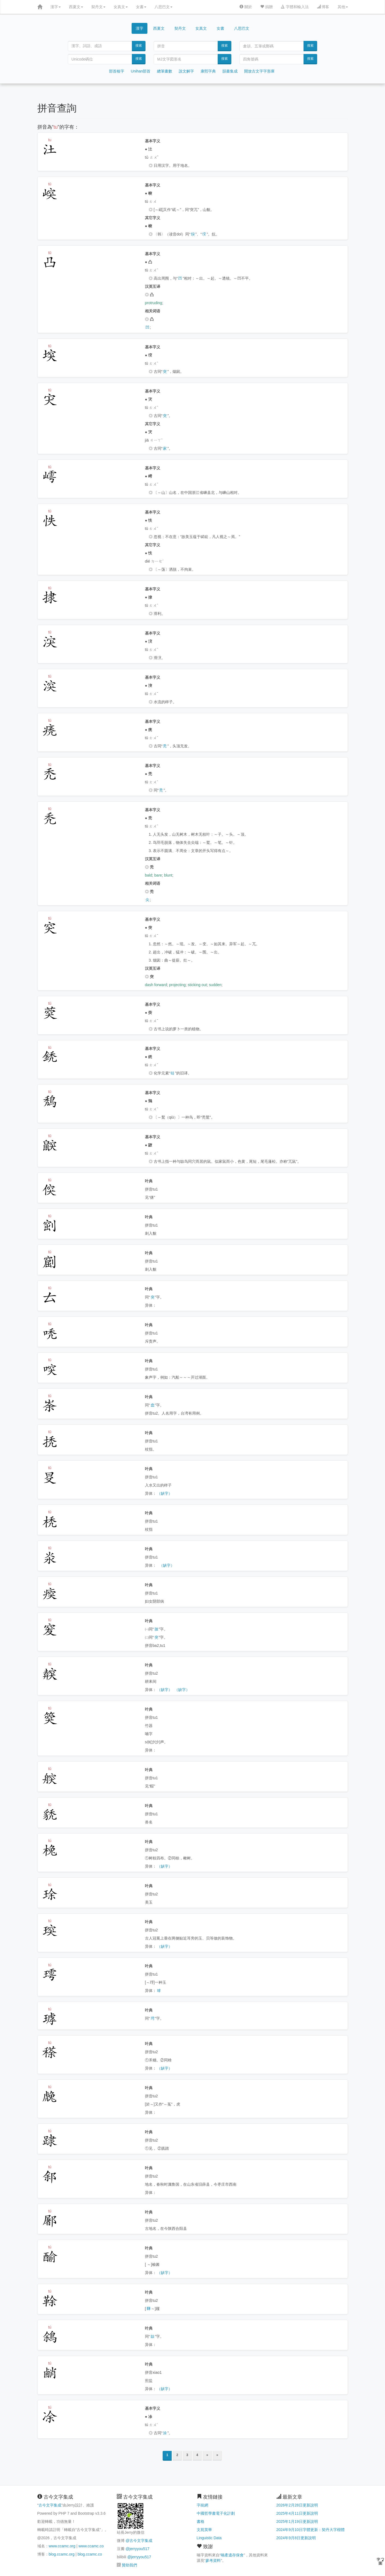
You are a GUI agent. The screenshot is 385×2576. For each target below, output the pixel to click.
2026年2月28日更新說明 (297, 2505)
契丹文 (98, 7)
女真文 (121, 7)
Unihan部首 (140, 71)
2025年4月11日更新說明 (297, 2513)
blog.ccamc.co (90, 2554)
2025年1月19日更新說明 (297, 2521)
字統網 (202, 2505)
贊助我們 (129, 2565)
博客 (323, 7)
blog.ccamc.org (62, 2554)
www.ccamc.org (62, 2546)
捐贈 (266, 7)
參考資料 (213, 2560)
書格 (200, 2521)
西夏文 (76, 7)
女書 (141, 7)
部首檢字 (116, 71)
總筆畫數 (164, 71)
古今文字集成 (49, 2505)
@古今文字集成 (139, 2540)
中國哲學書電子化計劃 (216, 2513)
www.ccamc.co (91, 2546)
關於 (246, 7)
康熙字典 (208, 71)
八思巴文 (163, 7)
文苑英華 (204, 2529)
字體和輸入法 (295, 7)
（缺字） (164, 1493)
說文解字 (186, 71)
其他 (343, 7)
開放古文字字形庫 (259, 71)
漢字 (55, 7)
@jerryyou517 (137, 2549)
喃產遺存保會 (232, 2555)
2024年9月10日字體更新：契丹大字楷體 (310, 2529)
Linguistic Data (209, 2538)
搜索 (138, 45)
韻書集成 (230, 71)
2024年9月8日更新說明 (296, 2538)
